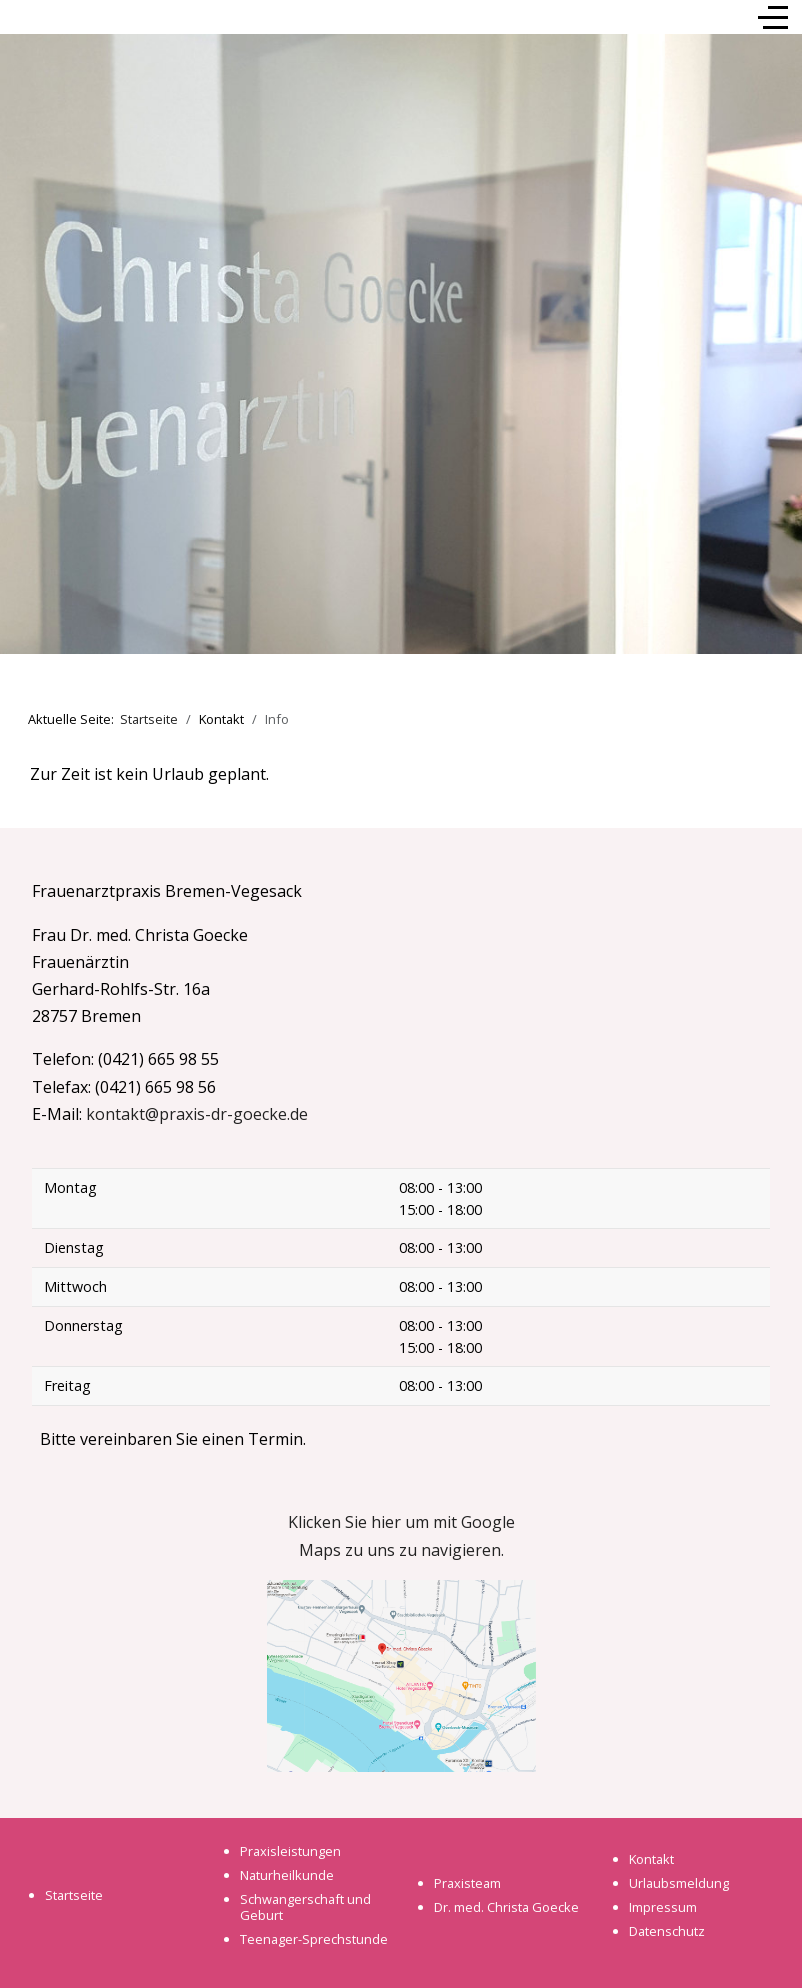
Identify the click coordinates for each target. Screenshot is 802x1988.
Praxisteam (467, 1883)
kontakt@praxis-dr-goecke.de (197, 1114)
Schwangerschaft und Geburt (305, 1907)
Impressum (663, 1907)
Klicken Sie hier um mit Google (401, 1522)
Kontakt (651, 1859)
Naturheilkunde (287, 1875)
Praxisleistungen (290, 1851)
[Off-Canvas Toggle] (773, 17)
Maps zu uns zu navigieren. (401, 1550)
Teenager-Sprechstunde (314, 1939)
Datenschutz (667, 1931)
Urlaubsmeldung (679, 1883)
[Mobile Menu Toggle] (27, 17)
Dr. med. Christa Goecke (506, 1907)
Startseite (74, 1895)
